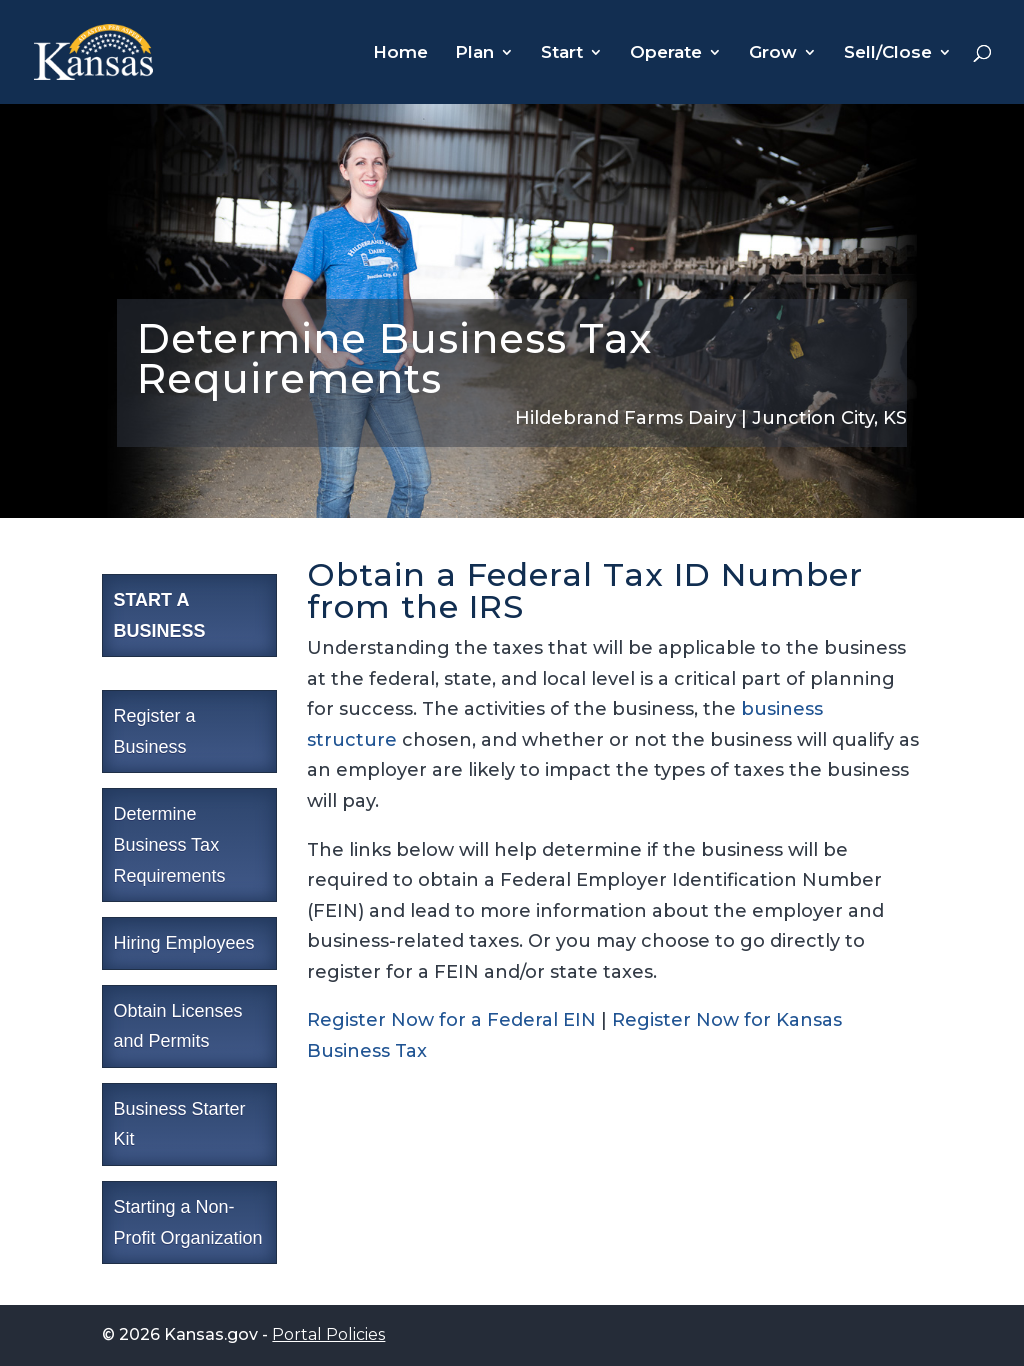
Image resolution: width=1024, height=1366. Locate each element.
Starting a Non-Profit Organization (187, 1222)
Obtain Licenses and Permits (177, 1026)
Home (400, 53)
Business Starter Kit (179, 1124)
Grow (773, 53)
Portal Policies (328, 1334)
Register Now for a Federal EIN (454, 1020)
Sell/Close (888, 53)
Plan (474, 53)
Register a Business (154, 731)
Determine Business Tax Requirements (169, 844)
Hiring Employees (183, 943)
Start (562, 53)
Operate (666, 53)
